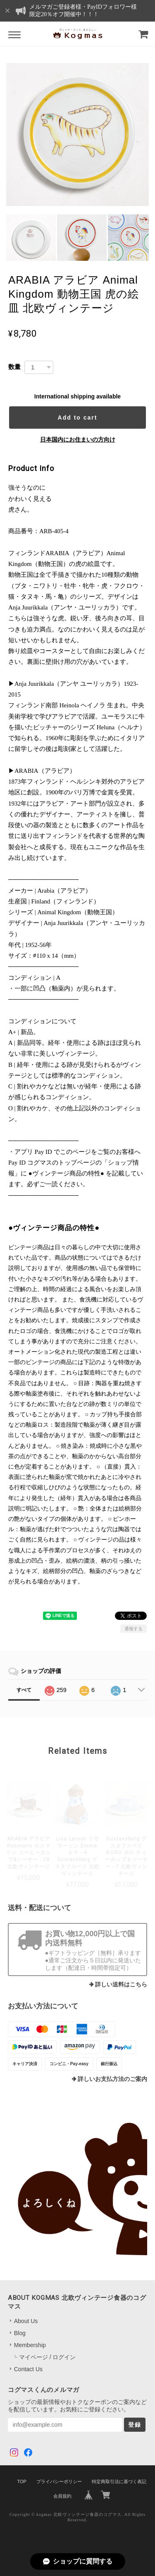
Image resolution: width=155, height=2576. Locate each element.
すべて (24, 1690)
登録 (134, 2424)
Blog (20, 2333)
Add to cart (78, 417)
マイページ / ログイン (47, 2357)
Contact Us (28, 2369)
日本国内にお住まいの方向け (77, 439)
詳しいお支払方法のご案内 (112, 2079)
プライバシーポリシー (59, 2481)
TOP (21, 2481)
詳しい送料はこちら (121, 1984)
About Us (26, 2321)
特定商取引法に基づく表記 (119, 2481)
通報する (133, 1628)
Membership (30, 2345)
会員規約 (62, 2495)
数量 (14, 366)
